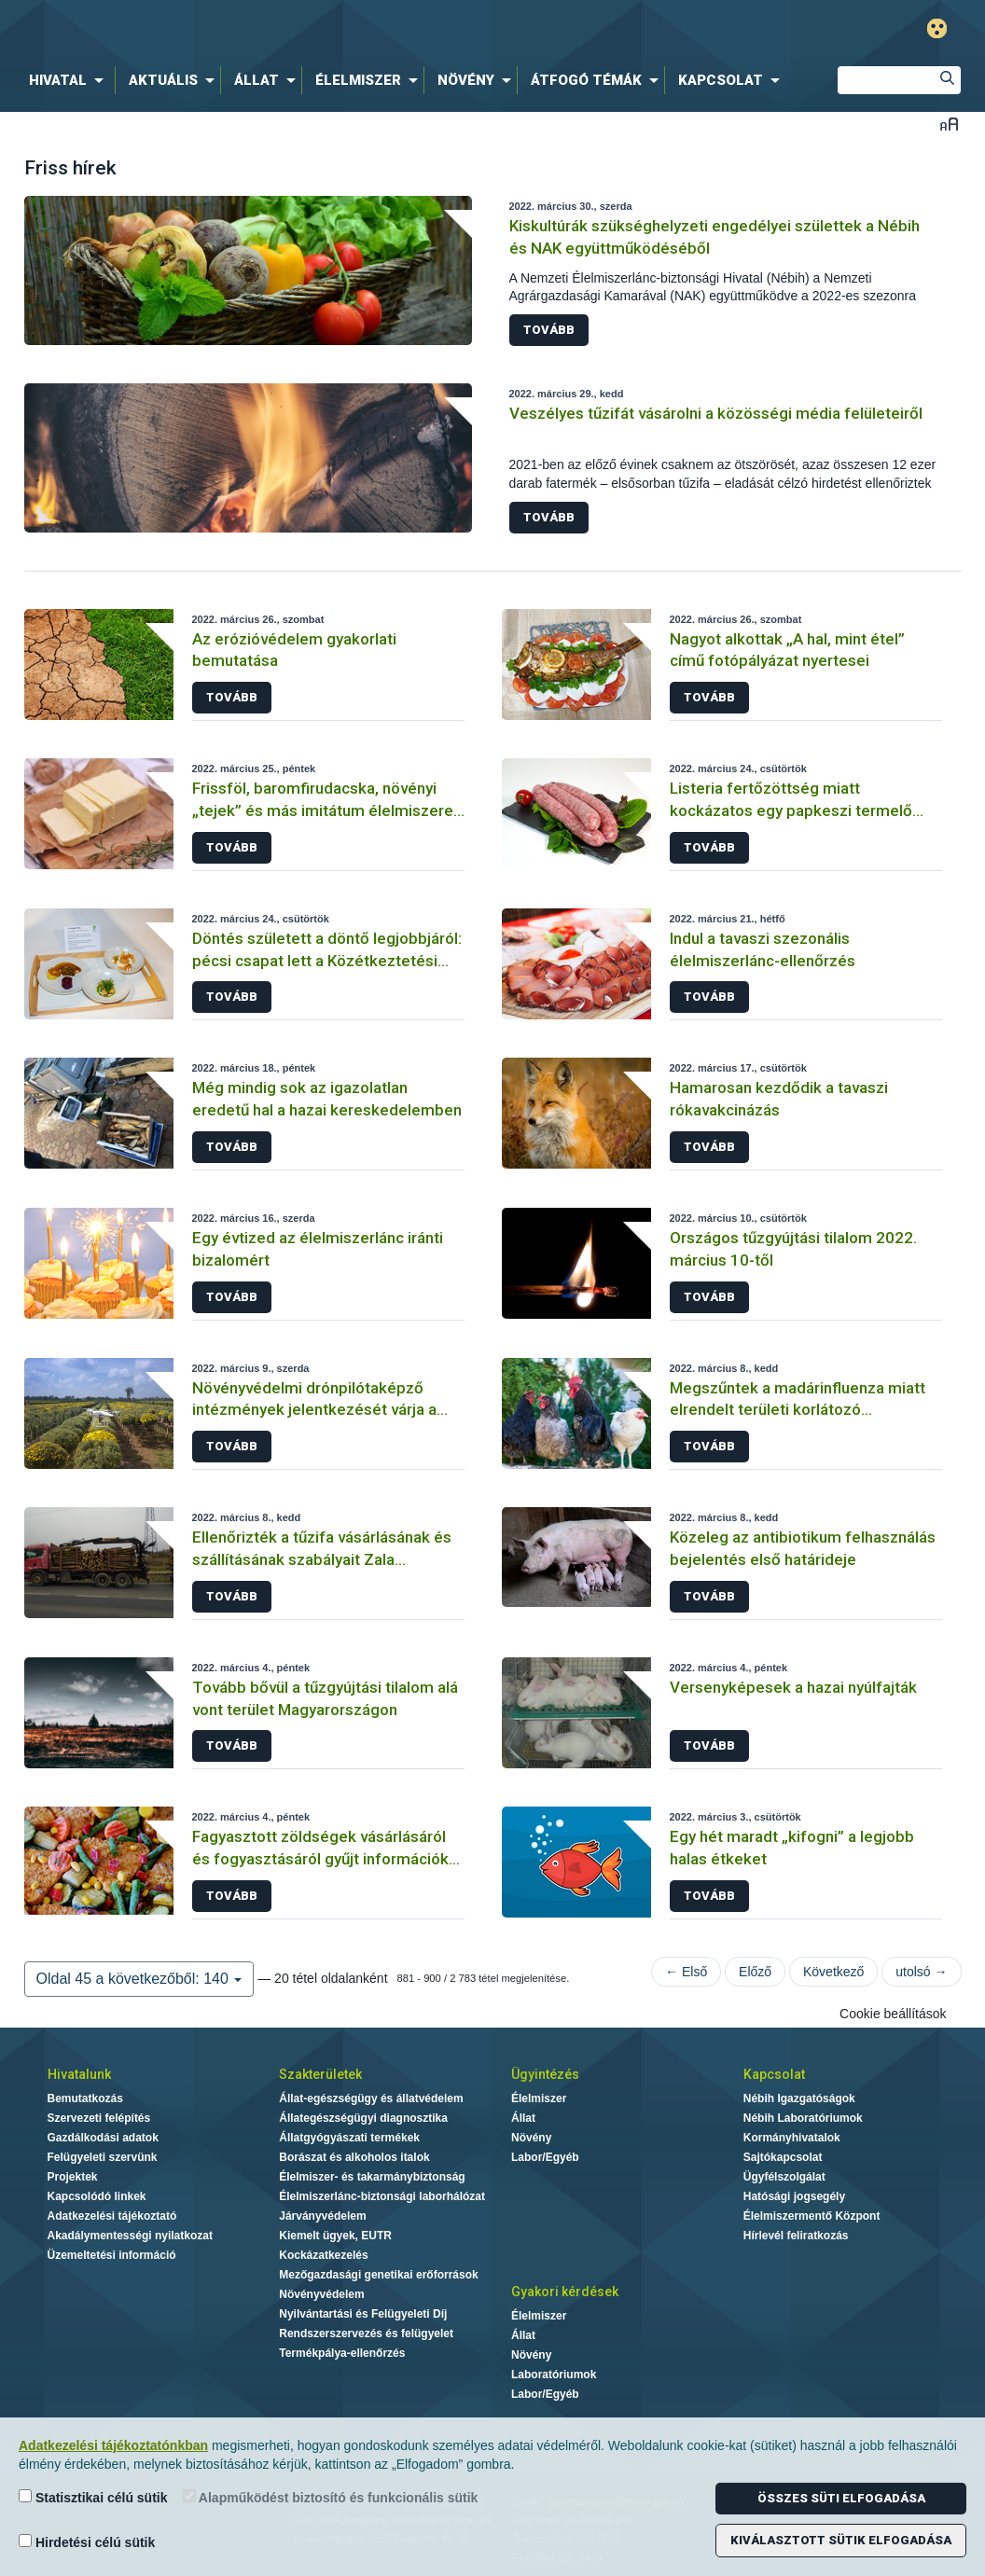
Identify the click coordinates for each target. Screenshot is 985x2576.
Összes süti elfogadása (841, 2498)
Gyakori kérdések (564, 2291)
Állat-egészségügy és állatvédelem (371, 2098)
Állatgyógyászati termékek (349, 2137)
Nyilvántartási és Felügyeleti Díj (363, 2313)
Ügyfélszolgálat (784, 2176)
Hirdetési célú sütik (87, 2542)
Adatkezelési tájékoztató (112, 2216)
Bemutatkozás (85, 2098)
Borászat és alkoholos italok (354, 2157)
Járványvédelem (322, 2216)
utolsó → (921, 1971)
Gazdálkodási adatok (103, 2137)
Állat (523, 2118)
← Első (686, 1971)
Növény (531, 2137)
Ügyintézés (545, 2074)
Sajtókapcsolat (783, 2157)
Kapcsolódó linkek (97, 2196)
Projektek (73, 2176)
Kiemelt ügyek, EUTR (335, 2235)
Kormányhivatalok (791, 2137)
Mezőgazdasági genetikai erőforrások (378, 2274)
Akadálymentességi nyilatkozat (130, 2235)
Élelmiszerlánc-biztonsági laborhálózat (382, 2196)
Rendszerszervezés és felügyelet (366, 2333)
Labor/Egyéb (545, 2157)
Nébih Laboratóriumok (803, 2118)
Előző (755, 1971)
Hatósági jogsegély (794, 2196)
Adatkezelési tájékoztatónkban (113, 2445)
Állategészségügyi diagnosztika (363, 2118)
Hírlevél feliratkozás (796, 2235)
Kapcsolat (774, 2074)
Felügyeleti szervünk (103, 2157)
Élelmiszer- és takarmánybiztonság (372, 2176)
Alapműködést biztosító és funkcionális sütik (331, 2497)
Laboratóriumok (553, 2374)
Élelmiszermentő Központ (812, 2216)
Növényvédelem (321, 2294)
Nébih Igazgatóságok (799, 2098)
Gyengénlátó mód (937, 28)
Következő (833, 1971)
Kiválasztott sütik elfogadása (840, 2540)
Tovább (549, 330)
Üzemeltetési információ (112, 2255)
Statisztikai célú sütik (93, 2497)
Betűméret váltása (949, 123)
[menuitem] (70, 80)
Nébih (293, 29)
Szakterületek (320, 2074)
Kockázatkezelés (323, 2255)
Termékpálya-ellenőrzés (342, 2353)
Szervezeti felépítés (99, 2118)
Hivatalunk (79, 2074)
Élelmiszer (538, 2098)
